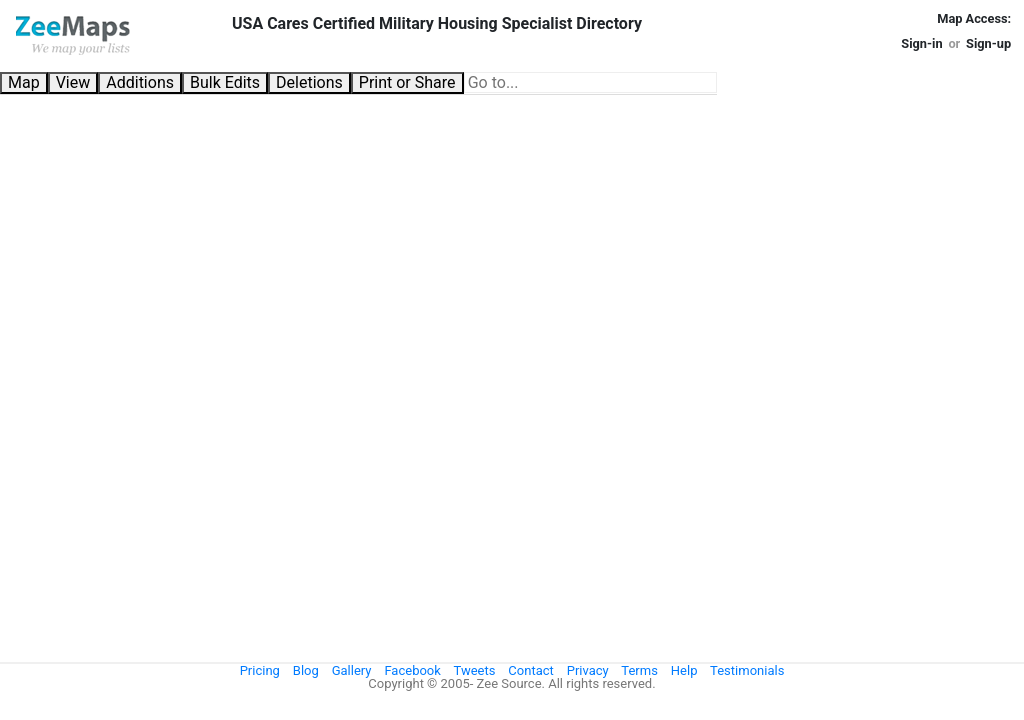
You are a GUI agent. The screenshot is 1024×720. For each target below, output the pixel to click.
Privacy (588, 670)
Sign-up (988, 43)
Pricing (260, 670)
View (73, 82)
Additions (140, 82)
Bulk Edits (225, 82)
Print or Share (407, 82)
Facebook (412, 670)
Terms (639, 670)
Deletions (309, 82)
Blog (306, 670)
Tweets (475, 670)
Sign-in (921, 43)
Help (684, 670)
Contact (530, 670)
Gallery (352, 670)
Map (24, 82)
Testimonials (747, 670)
